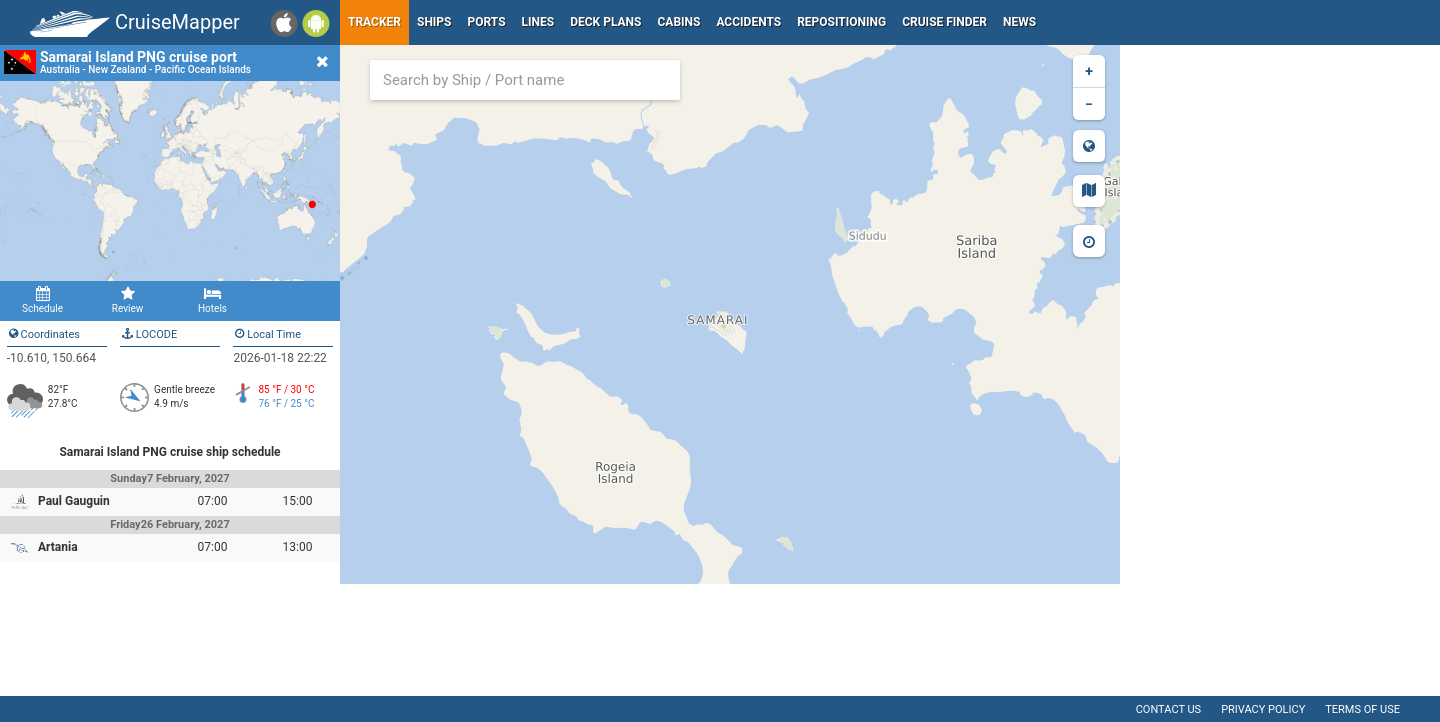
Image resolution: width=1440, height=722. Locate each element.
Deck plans (605, 22)
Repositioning (841, 22)
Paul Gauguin (74, 501)
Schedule (42, 300)
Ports (487, 22)
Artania (58, 547)
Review (127, 300)
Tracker (374, 22)
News (1019, 22)
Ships (434, 22)
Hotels (212, 300)
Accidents (748, 22)
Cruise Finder (944, 22)
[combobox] (525, 80)
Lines (538, 22)
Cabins (678, 22)
